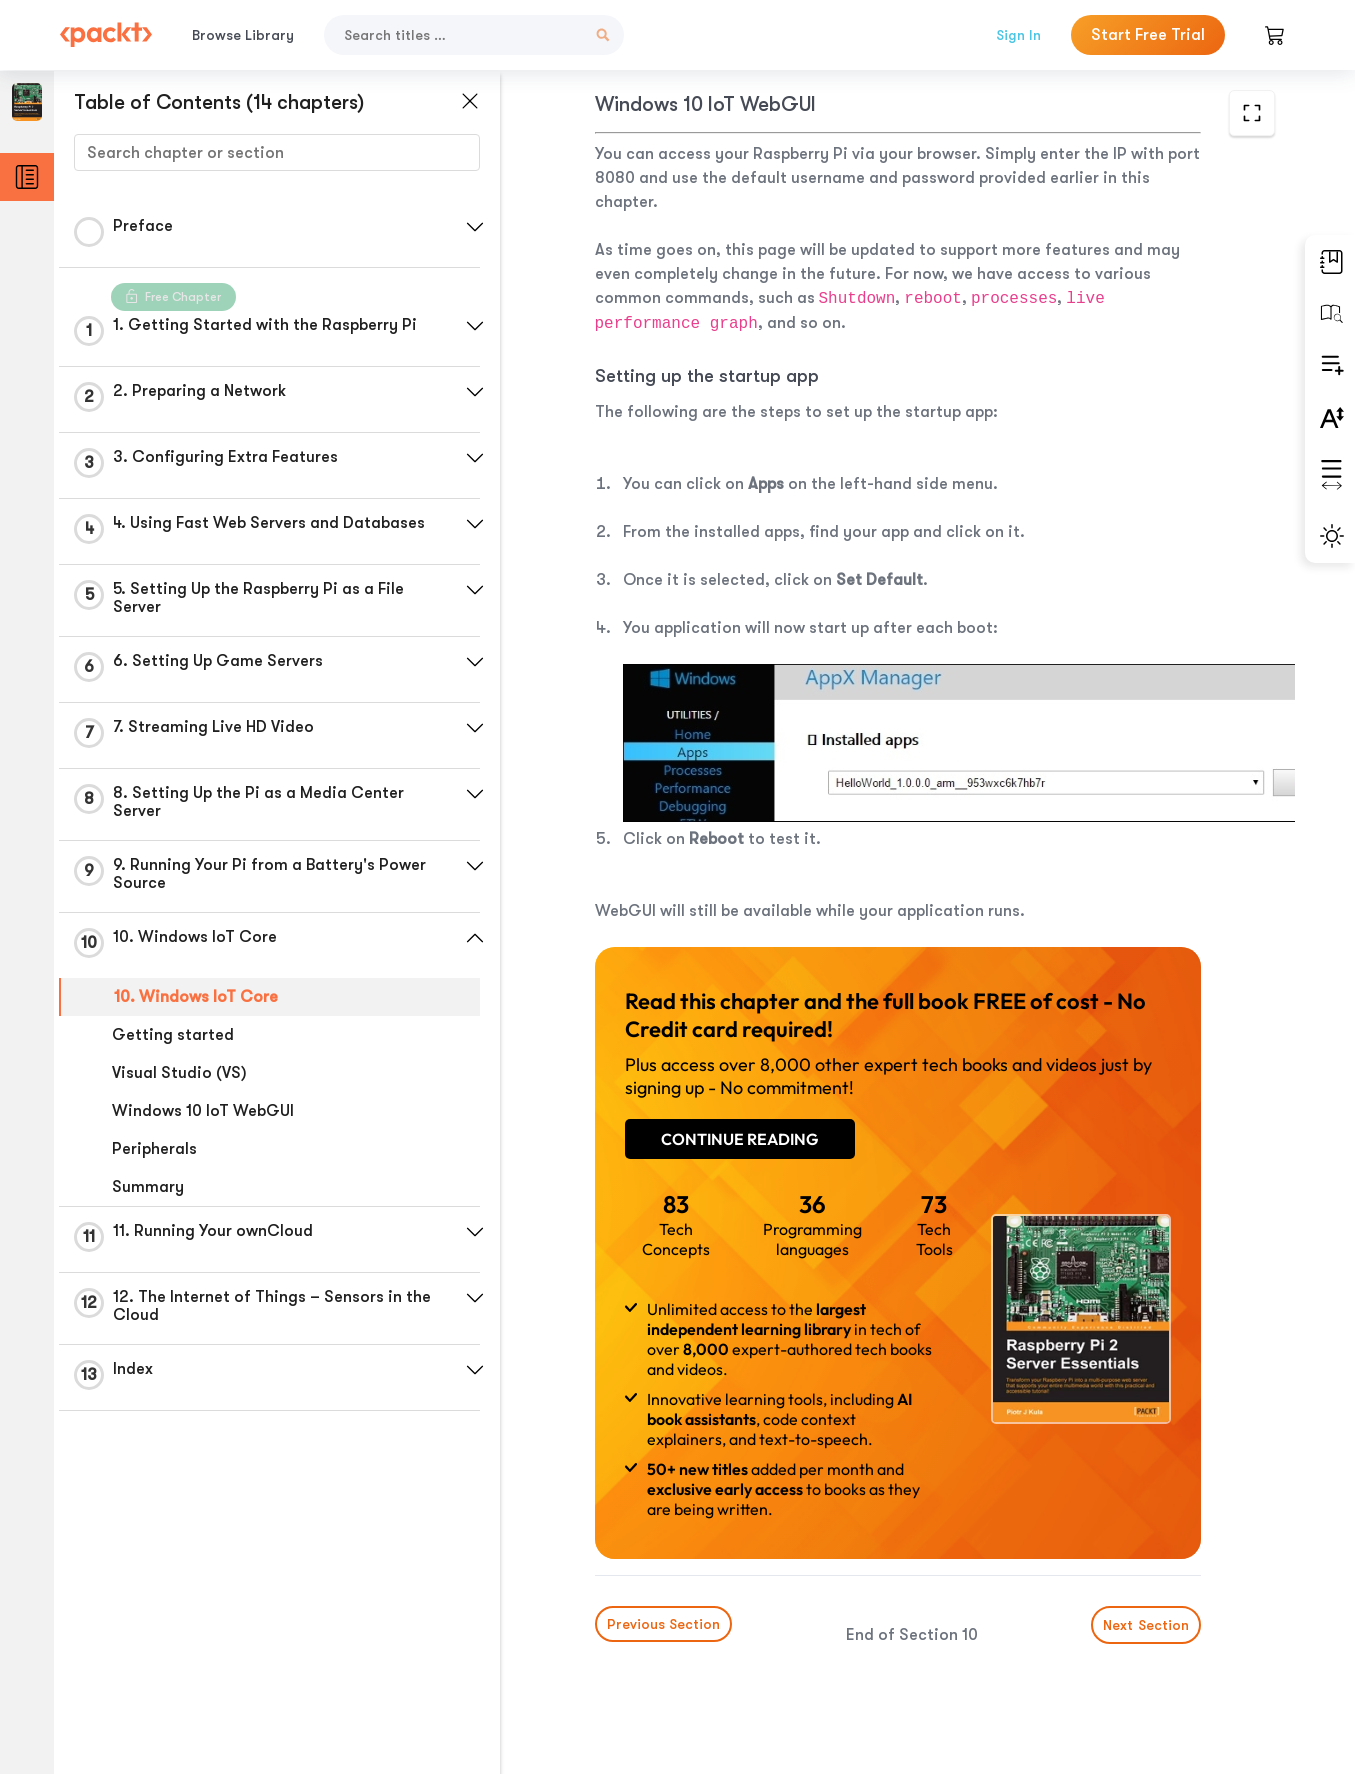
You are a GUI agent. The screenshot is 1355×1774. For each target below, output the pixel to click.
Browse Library (243, 35)
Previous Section (663, 1624)
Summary (148, 1187)
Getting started (173, 1035)
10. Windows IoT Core (196, 997)
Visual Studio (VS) (179, 1073)
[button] (475, 227)
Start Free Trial (1148, 35)
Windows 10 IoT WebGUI (203, 1111)
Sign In (1018, 35)
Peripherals (154, 1149)
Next (1146, 1625)
